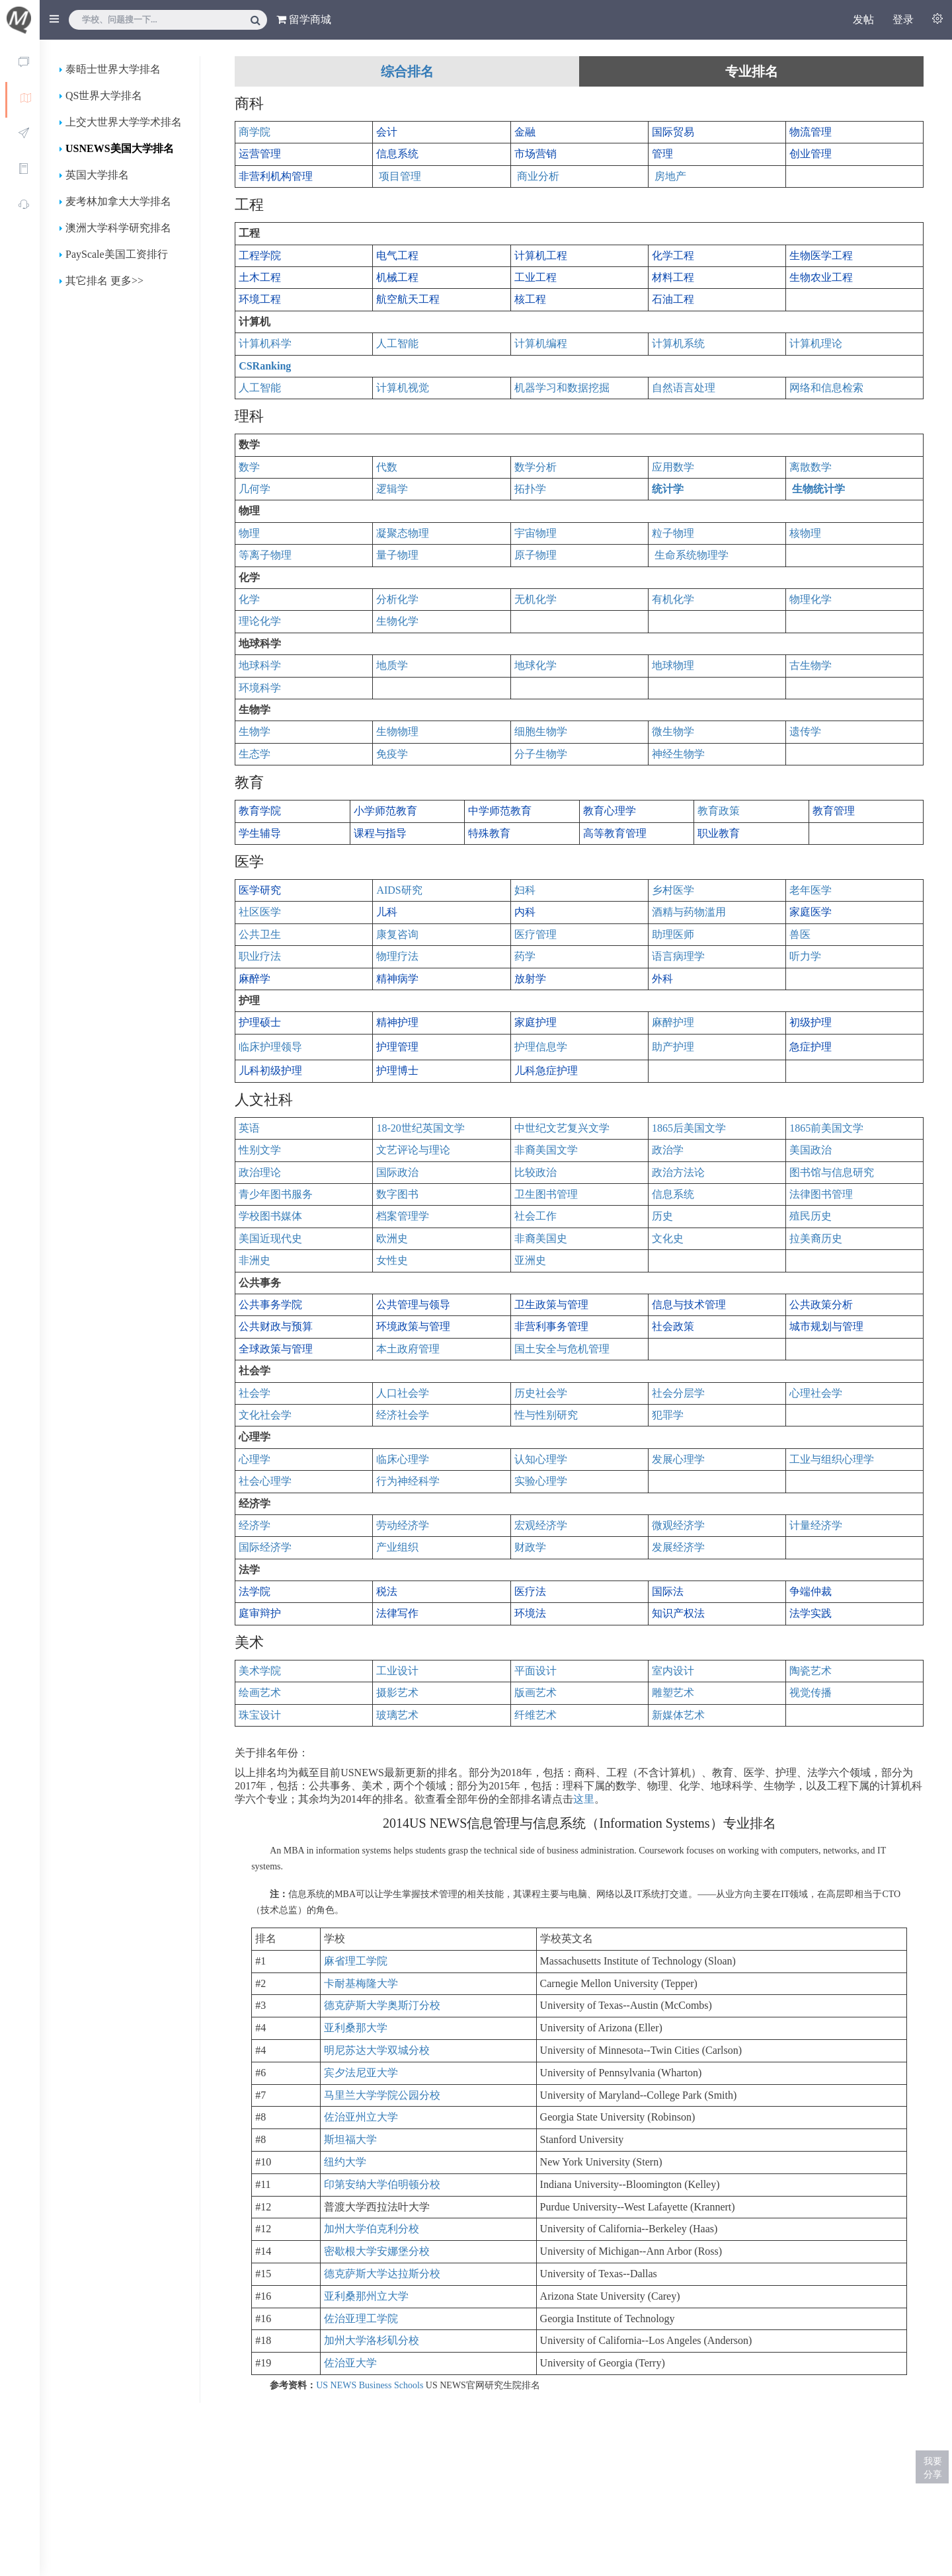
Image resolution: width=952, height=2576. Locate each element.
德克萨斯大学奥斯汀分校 (382, 2005)
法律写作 (397, 1613)
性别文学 (260, 1149)
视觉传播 (810, 1692)
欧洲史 (392, 1238)
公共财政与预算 (276, 1326)
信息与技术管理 (689, 1304)
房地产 (670, 176)
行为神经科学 (408, 1481)
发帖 (863, 19)
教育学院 (260, 810)
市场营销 (535, 153)
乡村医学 (673, 890)
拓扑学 (530, 488)
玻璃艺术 (397, 1715)
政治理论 (260, 1172)
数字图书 (397, 1194)
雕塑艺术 (673, 1692)
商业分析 (538, 176)
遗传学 (805, 731)
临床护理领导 (270, 1046)
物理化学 (810, 599)
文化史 (668, 1238)
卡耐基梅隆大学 (361, 1983)
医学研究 (260, 890)
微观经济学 (678, 1525)
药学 (525, 956)
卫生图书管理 (546, 1194)
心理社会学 (815, 1393)
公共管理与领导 (413, 1304)
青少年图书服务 (276, 1194)
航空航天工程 (408, 299)
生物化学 (397, 621)
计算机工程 (540, 255)
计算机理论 (815, 343)
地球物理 (673, 665)
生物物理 (397, 731)
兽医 (800, 934)
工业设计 (397, 1670)
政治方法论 (678, 1172)
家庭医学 (810, 911)
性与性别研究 (546, 1415)
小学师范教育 (385, 810)
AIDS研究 (399, 890)
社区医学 (260, 911)
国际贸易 (673, 131)
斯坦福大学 (350, 2139)
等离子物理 (265, 555)
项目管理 (400, 176)
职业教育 (718, 833)
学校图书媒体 (270, 1216)
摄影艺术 (397, 1692)
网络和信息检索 (826, 387)
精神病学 (397, 978)
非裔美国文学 (546, 1149)
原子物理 (535, 555)
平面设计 (535, 1670)
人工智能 (397, 343)
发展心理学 (678, 1459)
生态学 (254, 754)
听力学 (805, 956)
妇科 (525, 890)
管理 (662, 153)
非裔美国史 (540, 1238)
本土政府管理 (408, 1348)
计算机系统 (678, 343)
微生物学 (673, 731)
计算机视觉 (402, 387)
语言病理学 (678, 956)
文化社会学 (265, 1415)
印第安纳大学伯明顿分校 (382, 2184)
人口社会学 (402, 1393)
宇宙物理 (535, 533)
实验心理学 (540, 1481)
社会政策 (673, 1326)
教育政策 (718, 810)
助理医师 (673, 934)
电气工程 (397, 255)
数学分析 (535, 467)
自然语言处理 (683, 387)
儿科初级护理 (270, 1070)
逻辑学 (392, 488)
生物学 (254, 731)
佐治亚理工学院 (361, 2318)
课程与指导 (380, 833)
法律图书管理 (821, 1194)
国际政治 (397, 1172)
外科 (662, 978)
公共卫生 (260, 934)
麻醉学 (254, 978)
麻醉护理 (673, 1022)
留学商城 (303, 19)
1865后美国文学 (689, 1128)
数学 (249, 467)
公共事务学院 (270, 1304)
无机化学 (535, 599)
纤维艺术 (535, 1715)
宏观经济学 (540, 1525)
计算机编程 (540, 343)
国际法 (668, 1591)
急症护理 (810, 1046)
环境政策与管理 (413, 1326)
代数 (386, 467)
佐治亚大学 (350, 2362)
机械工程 (397, 277)
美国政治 (810, 1149)
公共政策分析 (821, 1304)
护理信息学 (540, 1046)
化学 (249, 599)
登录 (903, 19)
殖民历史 (810, 1216)
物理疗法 (397, 956)
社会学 (254, 1393)
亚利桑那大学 (355, 2027)
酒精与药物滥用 (689, 911)
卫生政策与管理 (551, 1304)
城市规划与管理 (826, 1326)
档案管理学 (402, 1216)
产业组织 (397, 1547)
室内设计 (673, 1670)
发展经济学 (678, 1547)
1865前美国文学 (826, 1128)
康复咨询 (397, 934)
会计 (386, 131)
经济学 (254, 1525)
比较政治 (535, 1172)
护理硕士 (260, 1022)
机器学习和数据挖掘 (562, 387)
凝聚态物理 (402, 533)
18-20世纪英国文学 (420, 1128)
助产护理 (673, 1046)
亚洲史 (530, 1260)
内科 (525, 911)
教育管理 (834, 810)
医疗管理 (535, 934)
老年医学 (810, 890)
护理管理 (397, 1046)
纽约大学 (345, 2161)
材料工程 (673, 277)
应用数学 (673, 467)
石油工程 (673, 299)
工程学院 (260, 255)
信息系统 (397, 153)
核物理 (805, 533)
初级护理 (810, 1022)
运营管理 (260, 153)
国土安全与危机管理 (562, 1348)
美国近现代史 (270, 1238)
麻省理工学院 (355, 1961)
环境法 (530, 1613)
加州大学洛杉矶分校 (371, 2340)
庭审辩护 (260, 1613)
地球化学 (535, 665)
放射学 (530, 978)
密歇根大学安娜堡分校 (377, 2251)
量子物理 (397, 555)
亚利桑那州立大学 (366, 2296)
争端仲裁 (810, 1591)
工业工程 (535, 277)
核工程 (530, 299)
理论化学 (260, 621)
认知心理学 (540, 1459)
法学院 (254, 1591)
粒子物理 (673, 533)
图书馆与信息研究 (831, 1172)
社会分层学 (678, 1393)
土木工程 (260, 277)
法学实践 (810, 1613)
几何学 (254, 488)
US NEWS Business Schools (369, 2385)
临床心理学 (402, 1459)
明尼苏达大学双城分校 (377, 2050)
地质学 (392, 665)
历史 (662, 1216)
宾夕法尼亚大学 (361, 2072)
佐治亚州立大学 (361, 2117)
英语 (249, 1128)
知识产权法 (678, 1613)
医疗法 (530, 1591)
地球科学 (260, 665)
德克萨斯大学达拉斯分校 (382, 2273)
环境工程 (260, 299)
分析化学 (397, 599)
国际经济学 (265, 1547)
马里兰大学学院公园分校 (382, 2095)
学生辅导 (260, 833)
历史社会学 (540, 1393)
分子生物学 (540, 754)
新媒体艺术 (678, 1715)
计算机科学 (265, 343)
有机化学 (673, 599)
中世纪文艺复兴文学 (562, 1128)
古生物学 (810, 665)
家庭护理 (535, 1022)
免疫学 (392, 754)
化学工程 (673, 255)
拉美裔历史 (815, 1238)
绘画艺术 (260, 1692)
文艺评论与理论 (413, 1149)
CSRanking (265, 365)
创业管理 (810, 153)
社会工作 (535, 1216)
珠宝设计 (260, 1715)
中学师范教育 (500, 810)
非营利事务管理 (551, 1326)
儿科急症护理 (546, 1070)
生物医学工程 (821, 255)
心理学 (254, 1459)
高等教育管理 (615, 833)
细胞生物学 (540, 731)
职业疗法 (260, 956)
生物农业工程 (821, 277)
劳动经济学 (402, 1525)
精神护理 (397, 1022)
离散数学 (810, 467)
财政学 (530, 1547)
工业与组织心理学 (831, 1459)
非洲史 (254, 1260)
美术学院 (260, 1670)
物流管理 (810, 131)
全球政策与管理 (276, 1348)
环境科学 (260, 687)
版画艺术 (535, 1692)
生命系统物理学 (691, 555)
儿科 (386, 911)
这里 (583, 1799)
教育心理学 (609, 810)
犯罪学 (668, 1415)
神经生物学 (678, 754)
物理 (249, 533)
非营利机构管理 (276, 176)
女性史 (392, 1260)
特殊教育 (489, 833)
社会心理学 (265, 1481)
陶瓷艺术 (810, 1670)
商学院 (254, 131)
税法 (386, 1591)
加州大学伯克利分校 (371, 2228)
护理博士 (397, 1070)
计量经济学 (815, 1525)
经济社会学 (402, 1415)
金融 (525, 131)
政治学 (668, 1149)
